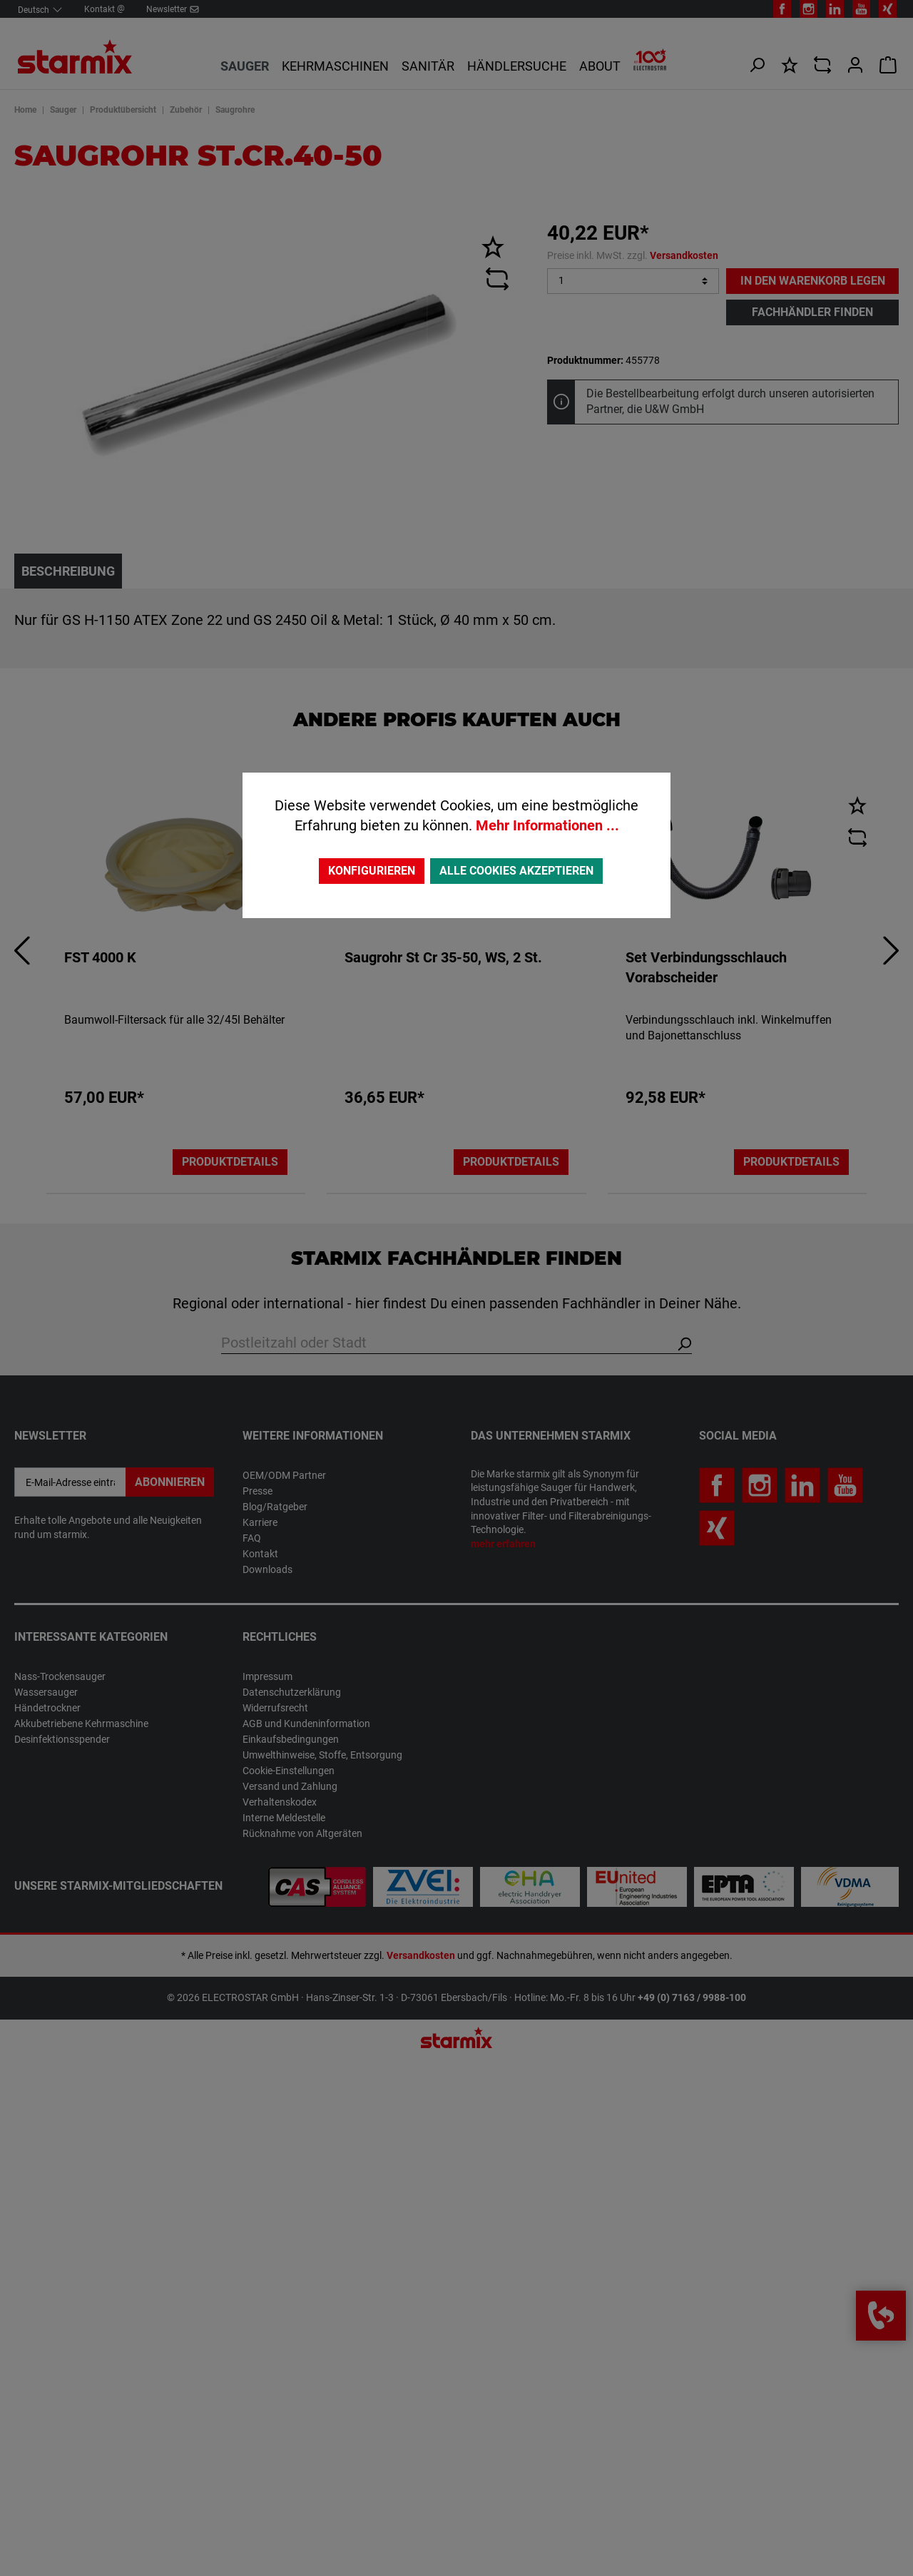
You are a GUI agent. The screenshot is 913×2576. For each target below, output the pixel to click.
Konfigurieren (371, 870)
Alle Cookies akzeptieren (516, 870)
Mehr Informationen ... (547, 825)
